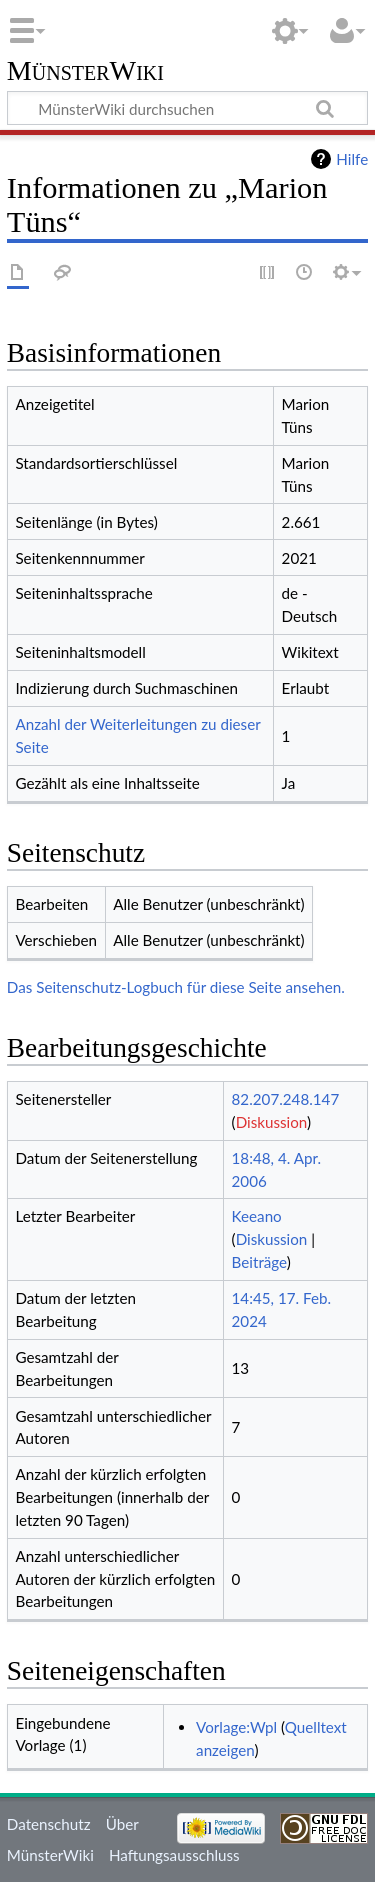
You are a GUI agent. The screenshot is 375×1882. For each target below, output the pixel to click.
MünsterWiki (85, 71)
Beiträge (259, 1262)
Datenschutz (49, 1824)
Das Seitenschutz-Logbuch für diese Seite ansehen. (176, 987)
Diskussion (271, 1122)
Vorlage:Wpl (236, 1727)
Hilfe (352, 159)
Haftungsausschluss (174, 1855)
